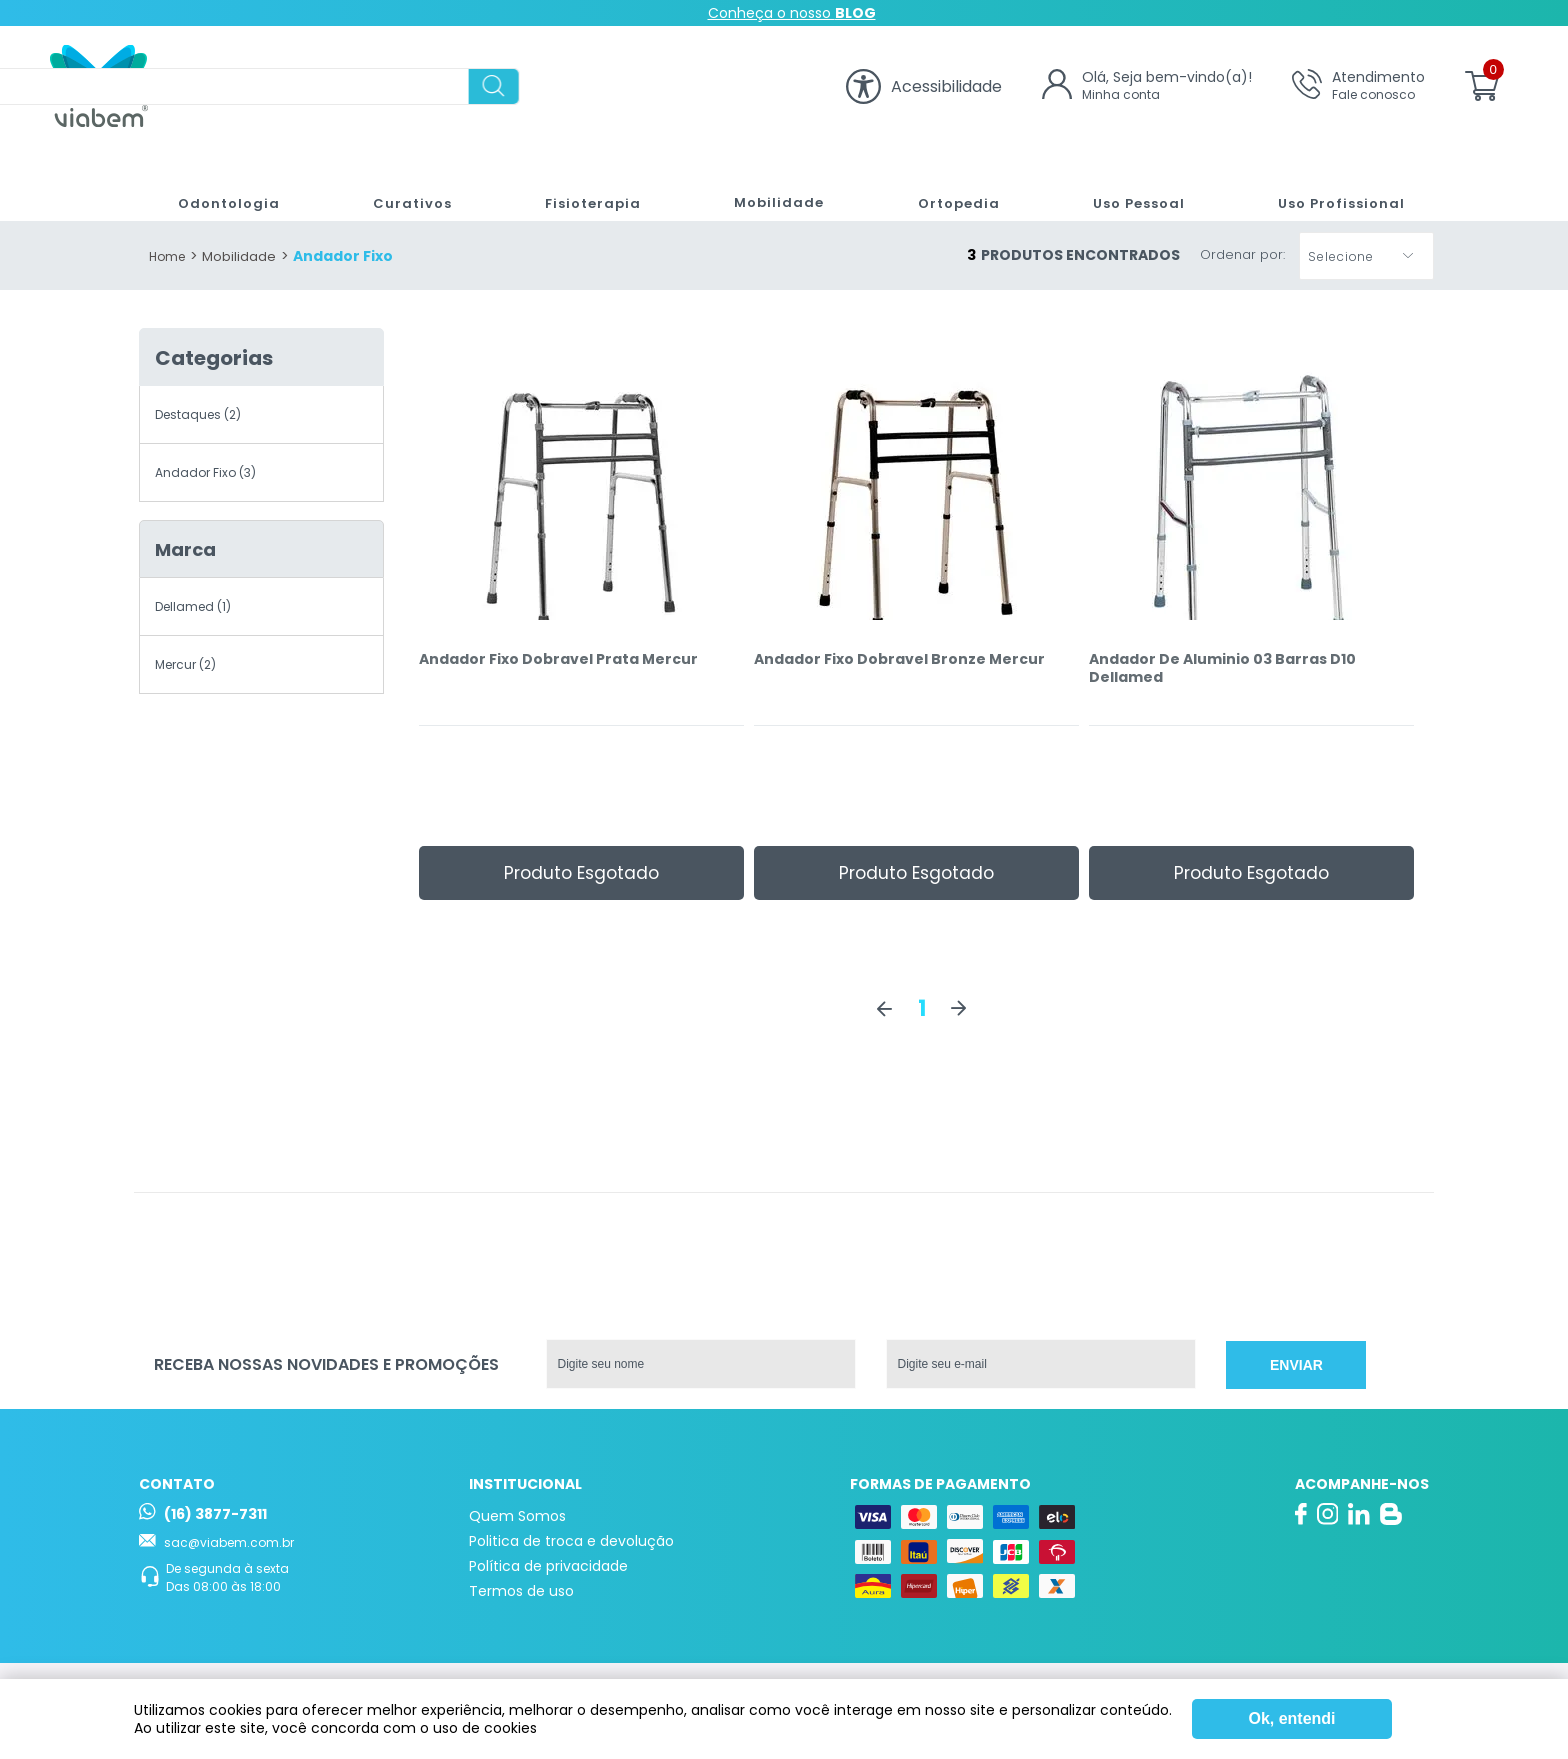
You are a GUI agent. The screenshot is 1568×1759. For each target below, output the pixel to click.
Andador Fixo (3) (205, 472)
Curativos (402, 183)
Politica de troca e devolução (571, 1541)
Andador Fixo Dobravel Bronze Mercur (899, 659)
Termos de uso (521, 1591)
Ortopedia (946, 183)
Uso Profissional (1334, 183)
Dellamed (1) (193, 606)
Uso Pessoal (1130, 183)
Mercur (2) (185, 664)
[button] (1366, 256)
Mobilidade (767, 183)
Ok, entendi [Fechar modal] (1291, 1718)
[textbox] (502, 86)
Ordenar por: (1242, 255)
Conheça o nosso (792, 13)
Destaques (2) (198, 414)
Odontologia (221, 183)
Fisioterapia (582, 183)
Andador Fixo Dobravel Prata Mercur (558, 659)
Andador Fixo (343, 256)
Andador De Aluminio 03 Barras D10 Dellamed (1222, 668)
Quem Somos (517, 1516)
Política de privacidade (548, 1566)
